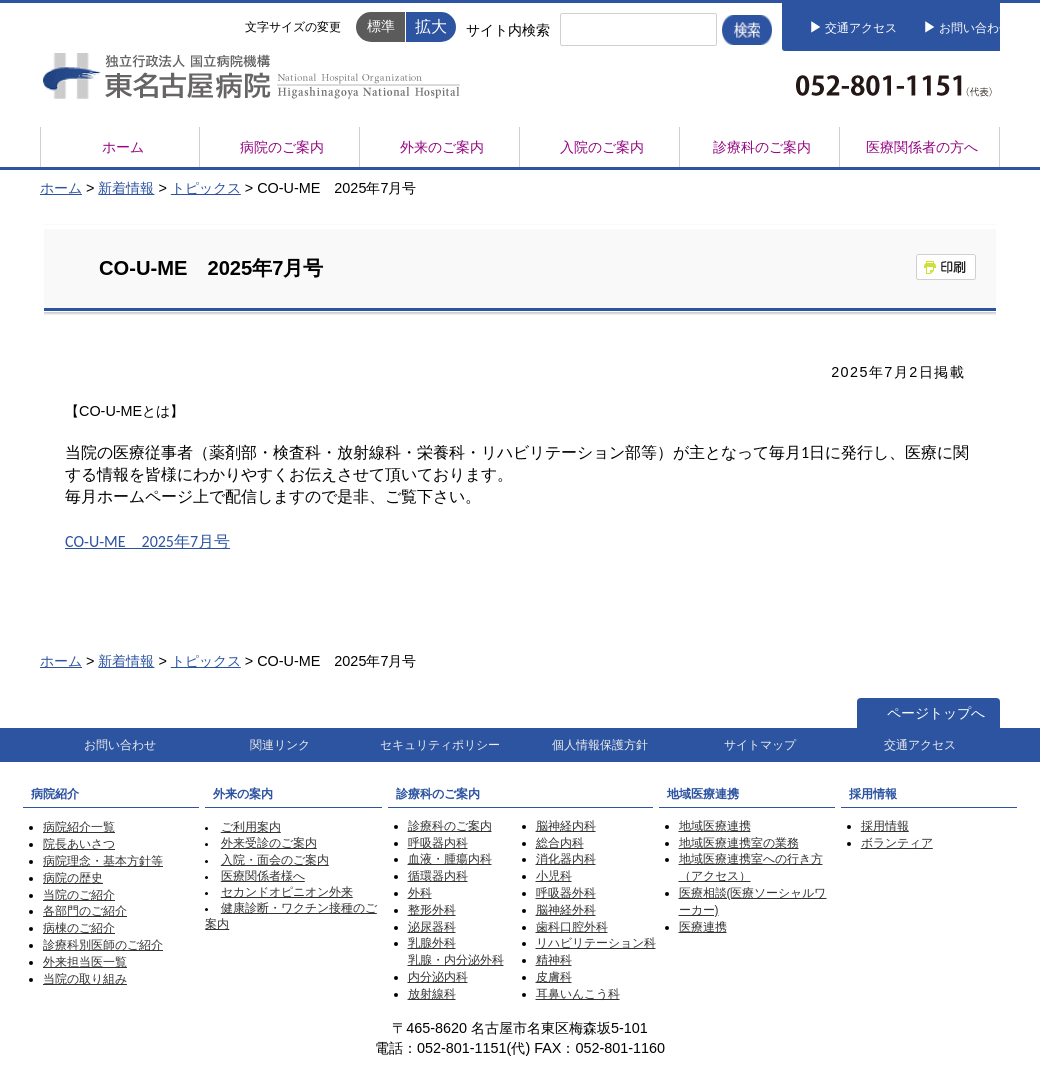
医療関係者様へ (263, 876)
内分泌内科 (438, 977)
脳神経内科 (566, 826)
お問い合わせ (975, 28)
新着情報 (126, 188)
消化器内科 (566, 859)
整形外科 (432, 910)
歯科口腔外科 (572, 927)
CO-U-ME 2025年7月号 (147, 541)
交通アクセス (861, 28)
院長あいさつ (79, 844)
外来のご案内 (442, 147)
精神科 (554, 960)
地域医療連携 (715, 826)
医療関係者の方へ (922, 147)
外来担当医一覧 (85, 962)
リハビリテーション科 (596, 943)
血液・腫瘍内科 (450, 859)
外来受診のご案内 (269, 843)
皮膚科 (554, 977)
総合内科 (560, 843)
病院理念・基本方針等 (103, 861)
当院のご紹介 (79, 895)
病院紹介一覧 (79, 827)
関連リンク (280, 745)
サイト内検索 (508, 30)
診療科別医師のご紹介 (103, 945)
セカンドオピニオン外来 (287, 892)
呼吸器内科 (438, 843)
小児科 (554, 876)
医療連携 (703, 927)
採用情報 (885, 826)
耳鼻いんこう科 (578, 994)
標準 (381, 26)
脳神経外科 (566, 910)
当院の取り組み (85, 979)
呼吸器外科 (566, 893)
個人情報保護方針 (600, 745)
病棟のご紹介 (79, 928)
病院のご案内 (282, 147)
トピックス (206, 188)
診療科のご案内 (762, 147)
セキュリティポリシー (440, 745)
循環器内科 (438, 876)
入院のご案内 (602, 147)
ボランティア (897, 843)
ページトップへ (936, 713)
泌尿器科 (432, 927)
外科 (420, 893)
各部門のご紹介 (85, 911)
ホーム (123, 147)
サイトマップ (760, 745)
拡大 (431, 26)
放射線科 (432, 994)
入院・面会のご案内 (275, 860)
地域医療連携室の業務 (739, 843)
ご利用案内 (251, 827)
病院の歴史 (73, 878)
